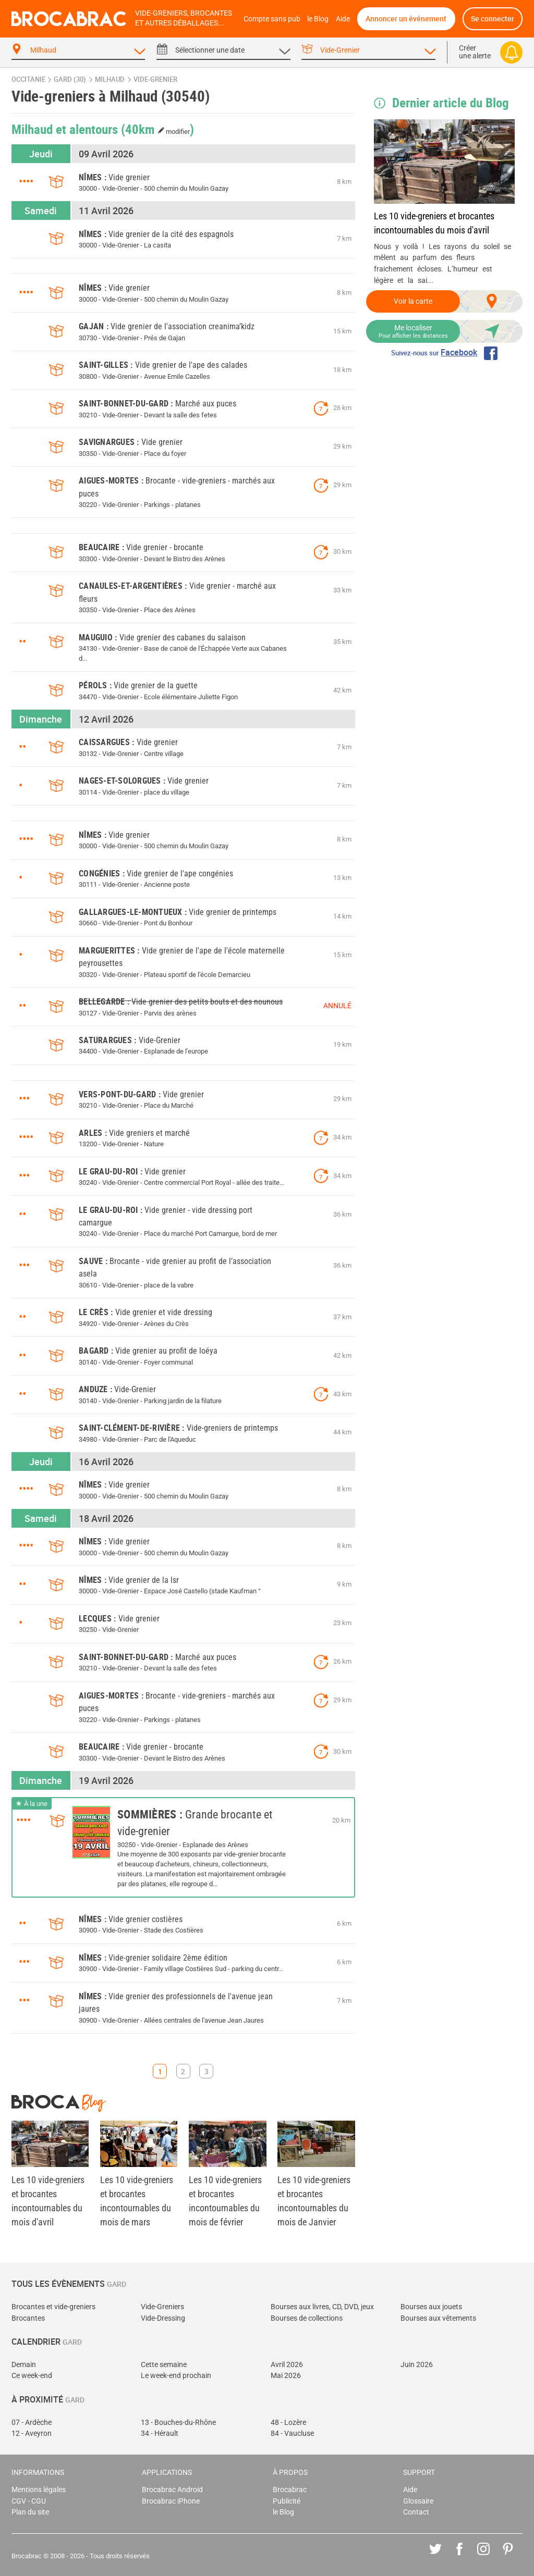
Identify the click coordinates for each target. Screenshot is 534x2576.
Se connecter (492, 18)
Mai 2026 (286, 2375)
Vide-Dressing (163, 2318)
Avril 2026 (287, 2364)
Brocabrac (290, 2489)
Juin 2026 (416, 2364)
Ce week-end (31, 2375)
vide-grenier (155, 79)
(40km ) (158, 129)
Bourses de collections (307, 2318)
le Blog (318, 19)
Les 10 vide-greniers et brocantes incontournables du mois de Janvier (313, 2200)
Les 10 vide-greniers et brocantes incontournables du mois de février (225, 2200)
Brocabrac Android (172, 2489)
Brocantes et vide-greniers (53, 2306)
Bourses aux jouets (431, 2306)
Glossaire (418, 2501)
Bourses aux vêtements (438, 2318)
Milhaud (110, 79)
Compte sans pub (272, 19)
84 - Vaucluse (292, 2433)
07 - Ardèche (31, 2422)
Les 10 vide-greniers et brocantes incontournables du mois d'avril (434, 223)
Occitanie (28, 79)
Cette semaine (164, 2364)
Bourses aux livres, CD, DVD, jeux (322, 2306)
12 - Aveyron (31, 2433)
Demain (23, 2364)
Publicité (286, 2501)
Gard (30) (70, 79)
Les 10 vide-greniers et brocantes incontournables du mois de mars (136, 2200)
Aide (343, 19)
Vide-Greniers (162, 2306)
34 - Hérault (159, 2433)
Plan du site (30, 2512)
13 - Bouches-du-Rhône (178, 2422)
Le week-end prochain (176, 2375)
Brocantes (28, 2318)
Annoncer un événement (406, 18)
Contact (416, 2512)
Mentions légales (38, 2489)
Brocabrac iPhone (171, 2501)
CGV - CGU (28, 2501)
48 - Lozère (288, 2422)
